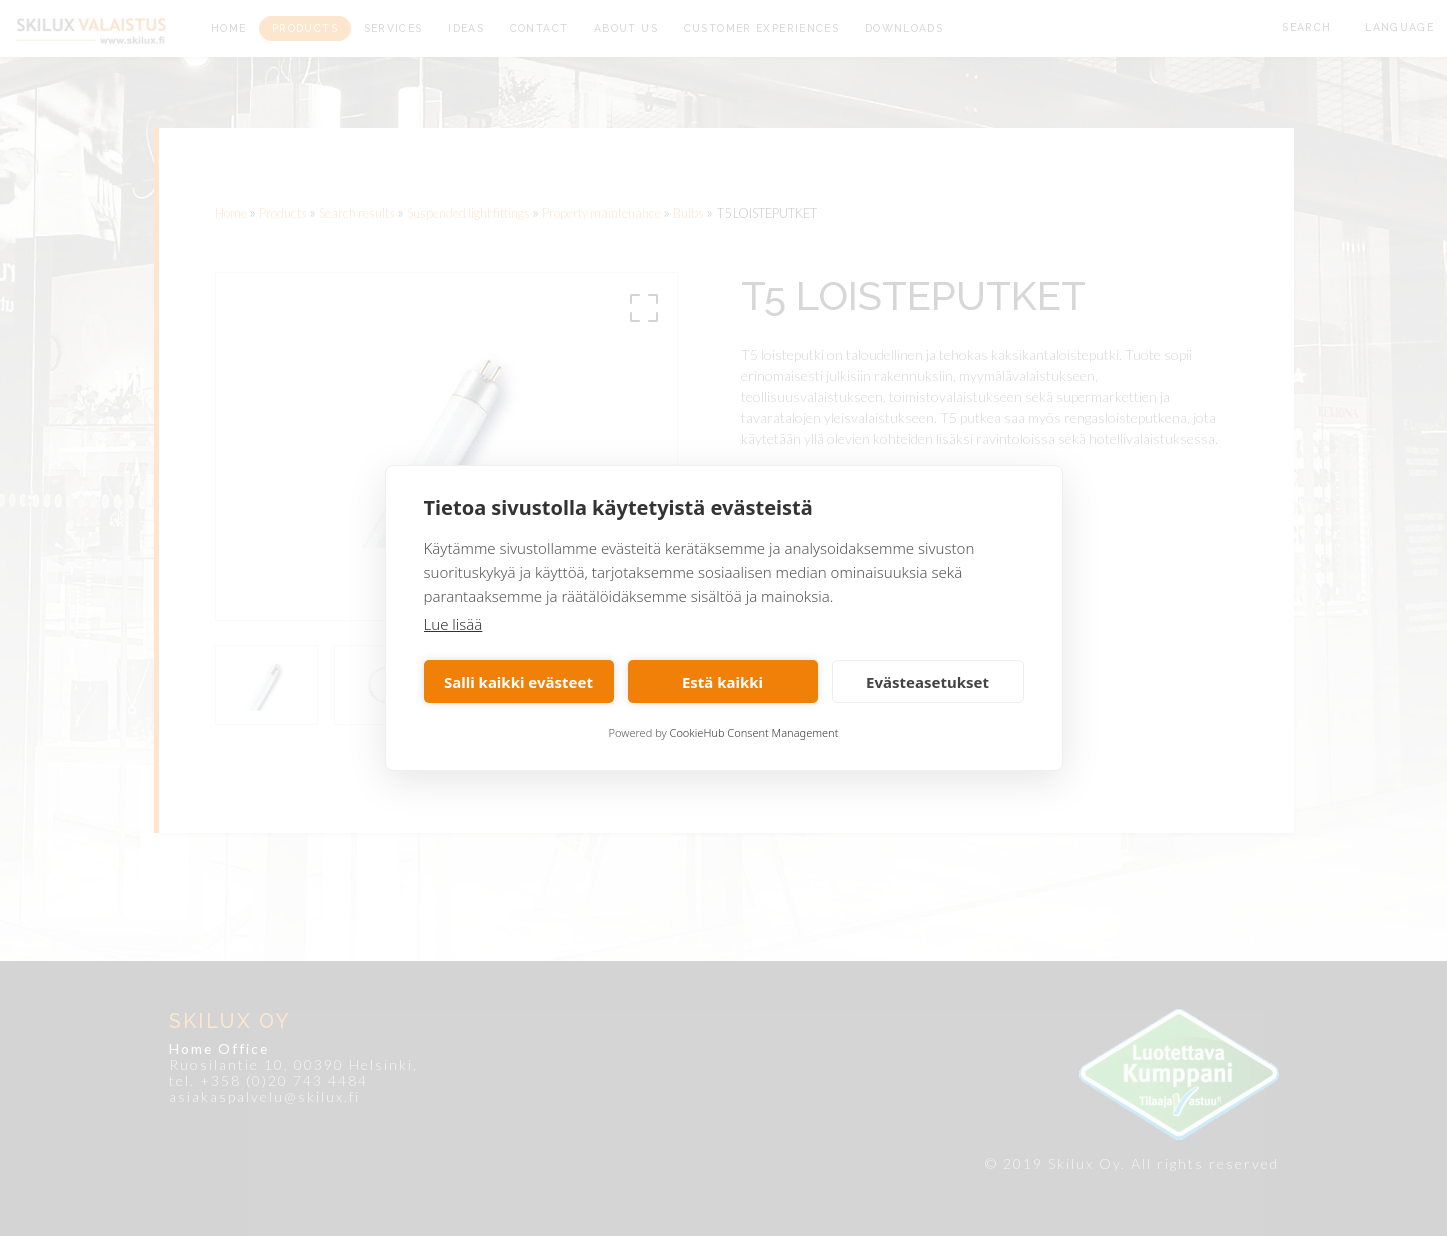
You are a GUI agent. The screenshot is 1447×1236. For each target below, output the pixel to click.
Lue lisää (453, 624)
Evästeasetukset (927, 682)
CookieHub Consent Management (754, 732)
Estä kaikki (722, 682)
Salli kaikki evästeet (518, 682)
